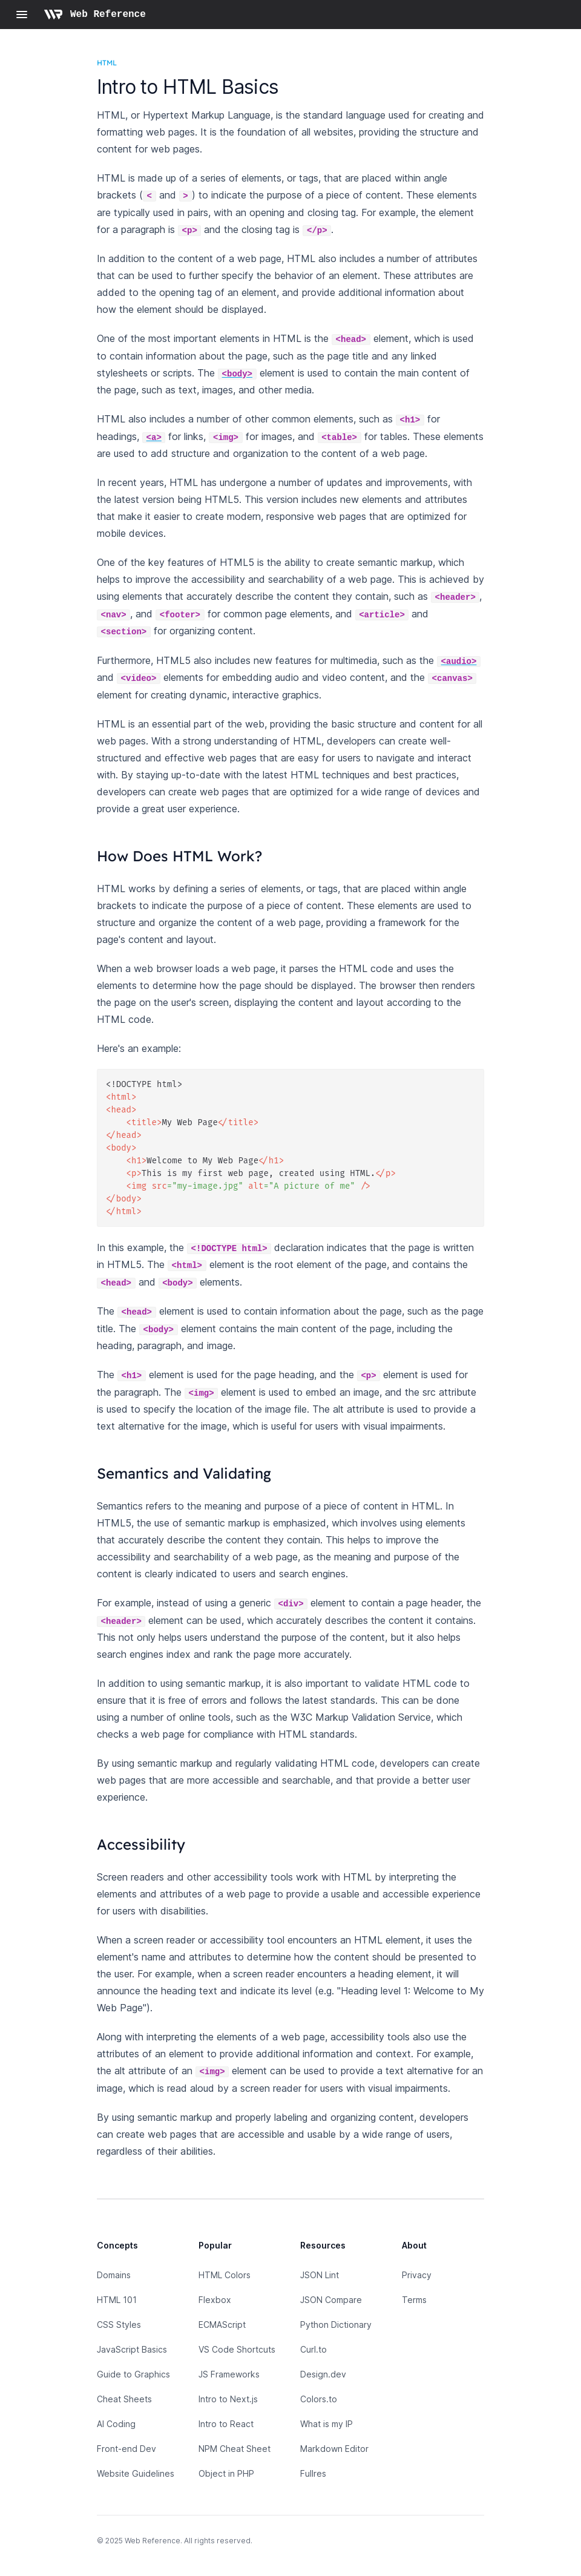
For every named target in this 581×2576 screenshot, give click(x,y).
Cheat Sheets (124, 2399)
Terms (414, 2300)
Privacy (417, 2275)
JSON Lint (319, 2275)
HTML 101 (117, 2300)
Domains (114, 2275)
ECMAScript (222, 2324)
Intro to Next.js (228, 2399)
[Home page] (95, 14)
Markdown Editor (334, 2448)
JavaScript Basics (132, 2349)
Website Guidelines (135, 2473)
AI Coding (116, 2424)
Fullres (313, 2473)
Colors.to (318, 2399)
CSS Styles (119, 2324)
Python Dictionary (336, 2324)
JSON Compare (331, 2300)
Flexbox (215, 2300)
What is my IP (326, 2424)
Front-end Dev (126, 2448)
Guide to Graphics (133, 2374)
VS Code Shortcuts (237, 2349)
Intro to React (226, 2424)
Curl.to (313, 2349)
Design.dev (323, 2374)
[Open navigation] (22, 14)
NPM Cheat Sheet (235, 2448)
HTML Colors (225, 2275)
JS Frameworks (229, 2374)
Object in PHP (226, 2473)
